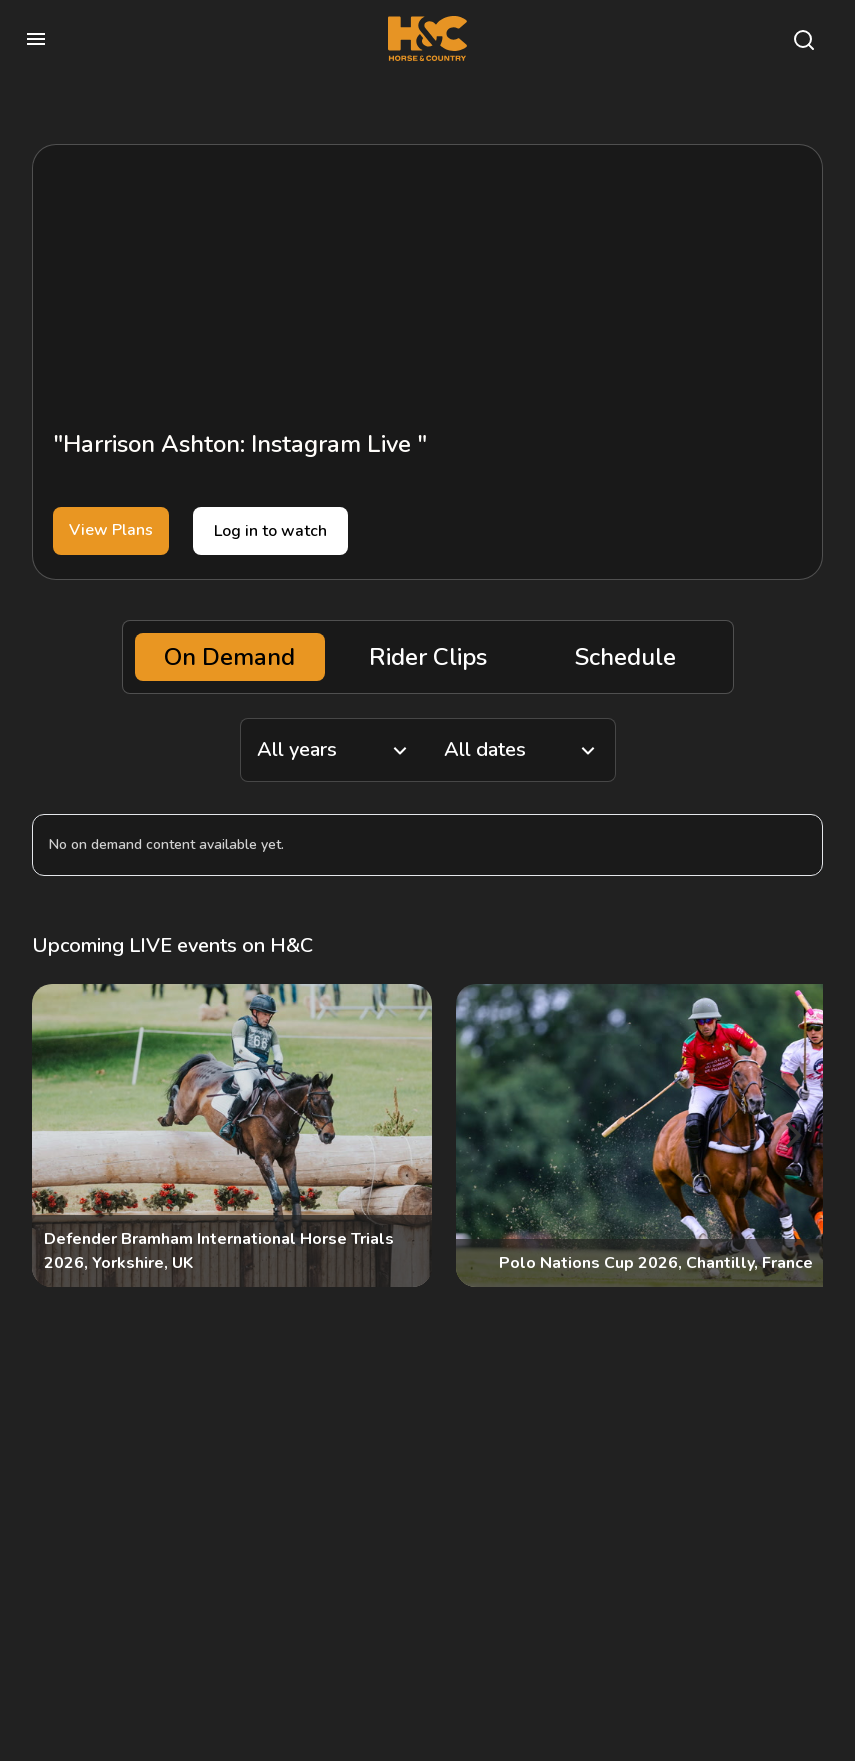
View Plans (111, 530)
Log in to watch (270, 531)
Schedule (625, 657)
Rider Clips (428, 657)
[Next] (791, 1136)
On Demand (229, 657)
